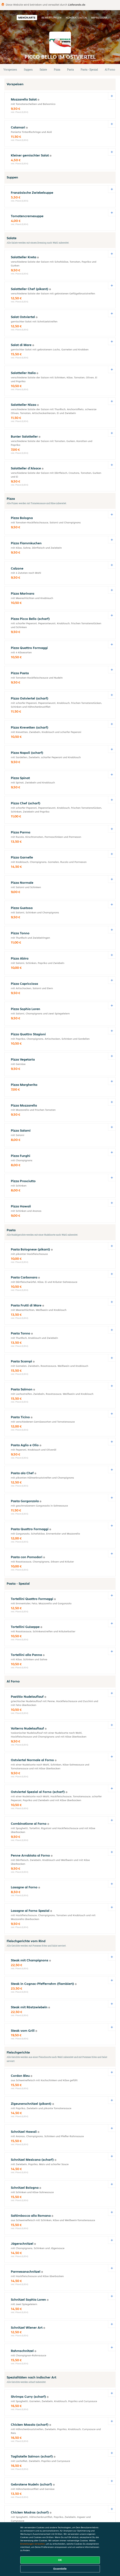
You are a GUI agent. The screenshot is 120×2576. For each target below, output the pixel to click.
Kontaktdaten (76, 17)
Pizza (57, 69)
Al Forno (110, 69)
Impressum (99, 17)
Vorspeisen (10, 69)
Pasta (70, 69)
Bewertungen (51, 17)
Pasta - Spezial (89, 69)
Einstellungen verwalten (32, 2543)
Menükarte (26, 17)
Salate (43, 69)
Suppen (28, 69)
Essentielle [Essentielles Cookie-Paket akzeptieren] (60, 2568)
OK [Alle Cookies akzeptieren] (60, 2560)
